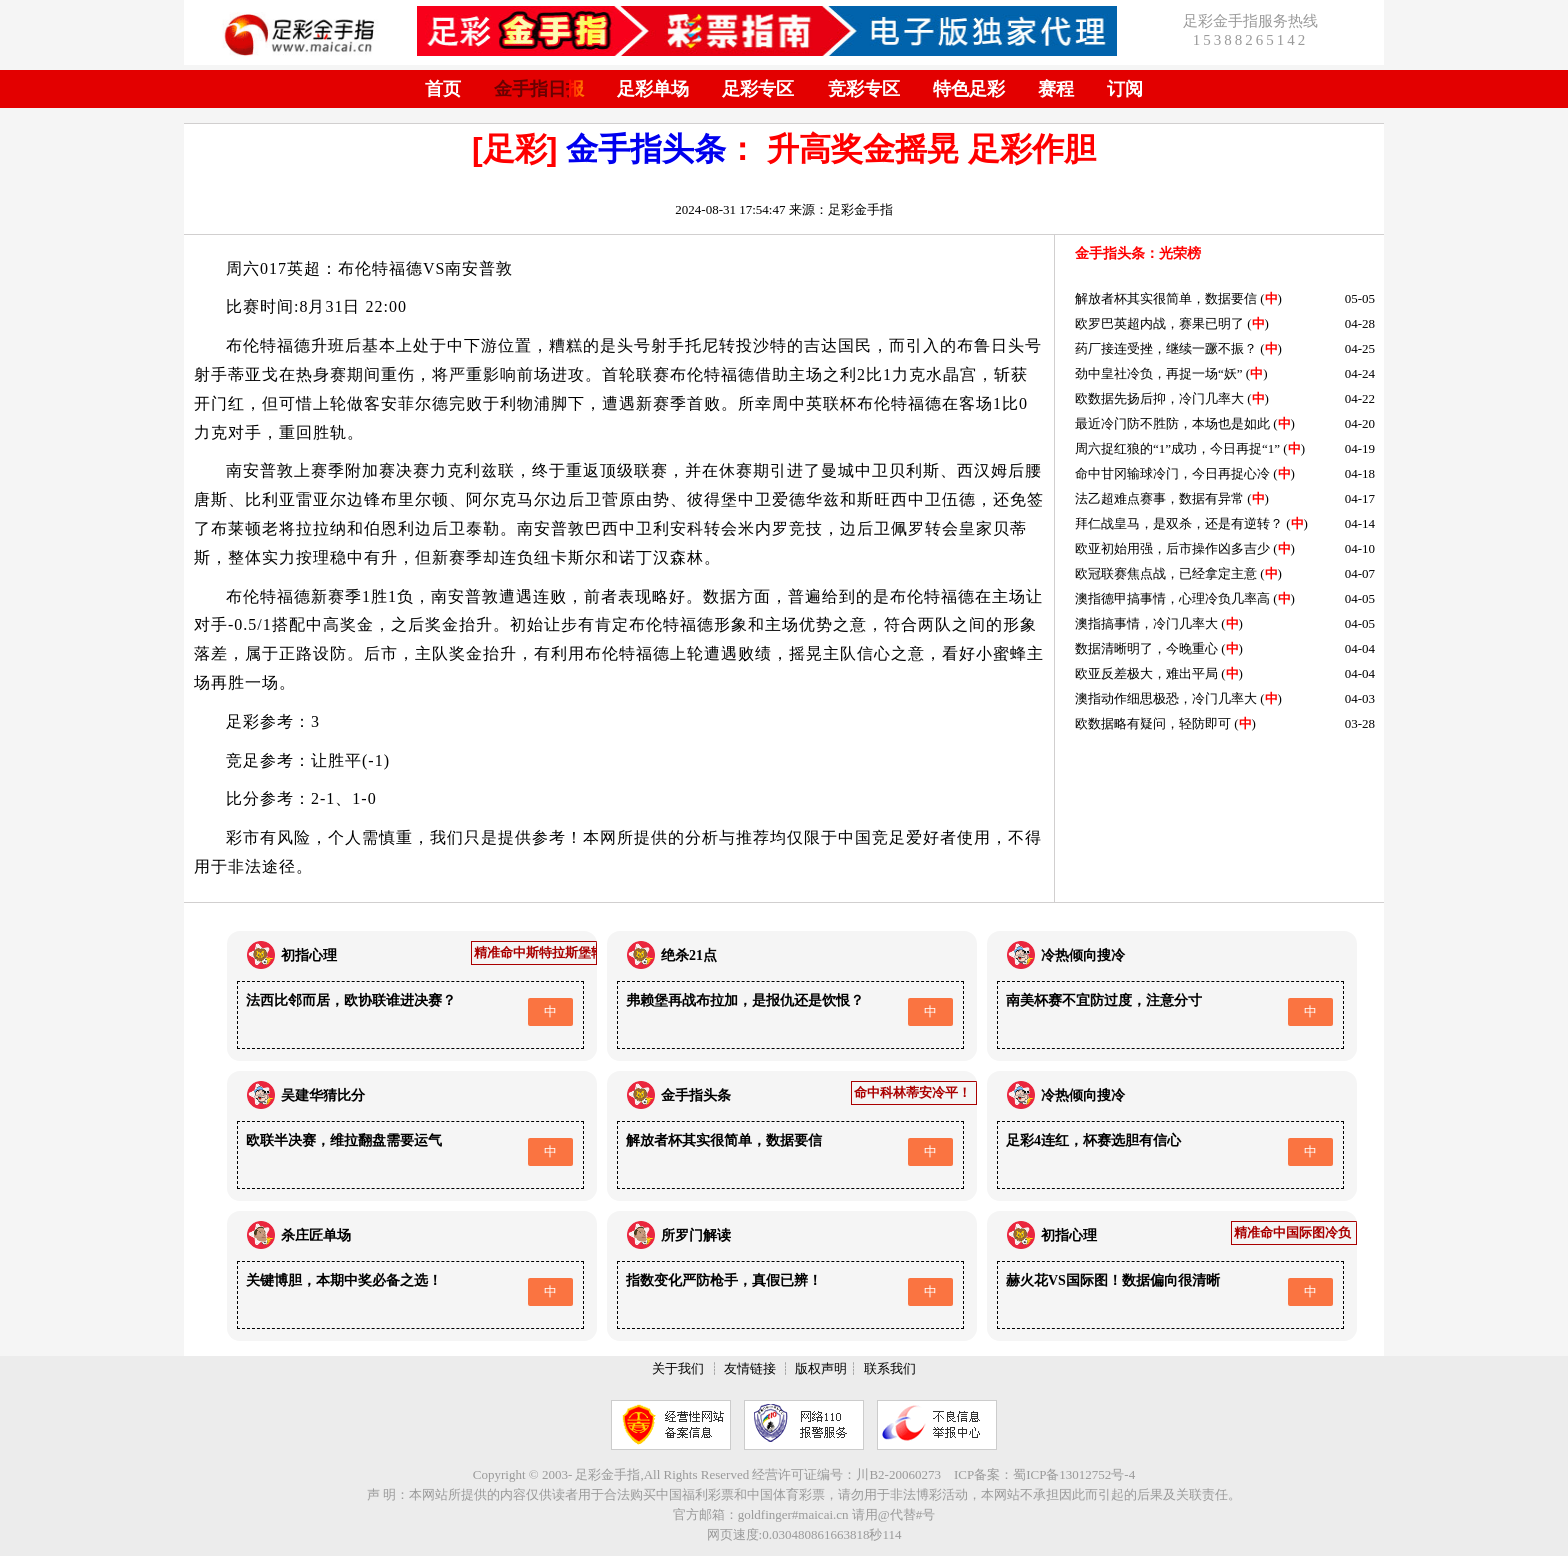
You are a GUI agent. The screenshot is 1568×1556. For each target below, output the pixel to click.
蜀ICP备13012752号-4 (1074, 1474)
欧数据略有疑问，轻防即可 (1153, 723)
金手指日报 (539, 89)
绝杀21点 (689, 955)
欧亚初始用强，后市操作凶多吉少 (1172, 548)
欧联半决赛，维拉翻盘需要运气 (344, 1140)
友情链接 (750, 1368)
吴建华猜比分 (323, 1095)
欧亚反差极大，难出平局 (1146, 673)
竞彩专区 (864, 89)
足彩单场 (653, 89)
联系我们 (890, 1368)
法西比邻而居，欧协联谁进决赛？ (351, 1000)
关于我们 (678, 1368)
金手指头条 (646, 149)
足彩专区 (758, 89)
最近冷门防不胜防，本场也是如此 (1172, 423)
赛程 (1056, 89)
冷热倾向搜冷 (1083, 955)
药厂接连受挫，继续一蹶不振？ (1166, 348)
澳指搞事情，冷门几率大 (1146, 623)
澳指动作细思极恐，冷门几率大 (1166, 698)
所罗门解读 (696, 1235)
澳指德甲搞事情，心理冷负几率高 (1172, 598)
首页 (443, 89)
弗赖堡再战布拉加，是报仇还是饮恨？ (745, 1000)
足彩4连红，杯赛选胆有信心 (1093, 1140)
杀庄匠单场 (316, 1235)
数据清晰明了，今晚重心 (1146, 648)
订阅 (1125, 89)
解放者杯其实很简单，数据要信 (1166, 298)
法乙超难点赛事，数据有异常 (1159, 498)
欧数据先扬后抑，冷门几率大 (1159, 398)
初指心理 (309, 955)
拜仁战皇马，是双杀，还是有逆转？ (1179, 523)
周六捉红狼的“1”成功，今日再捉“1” (1177, 448)
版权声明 (821, 1368)
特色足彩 (969, 89)
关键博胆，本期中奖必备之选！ (344, 1280)
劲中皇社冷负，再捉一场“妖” (1159, 373)
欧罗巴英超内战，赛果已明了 (1159, 323)
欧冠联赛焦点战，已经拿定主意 (1166, 573)
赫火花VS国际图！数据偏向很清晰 (1113, 1280)
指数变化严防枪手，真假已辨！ (724, 1280)
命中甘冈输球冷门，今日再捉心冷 (1172, 473)
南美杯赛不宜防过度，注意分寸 (1104, 1000)
